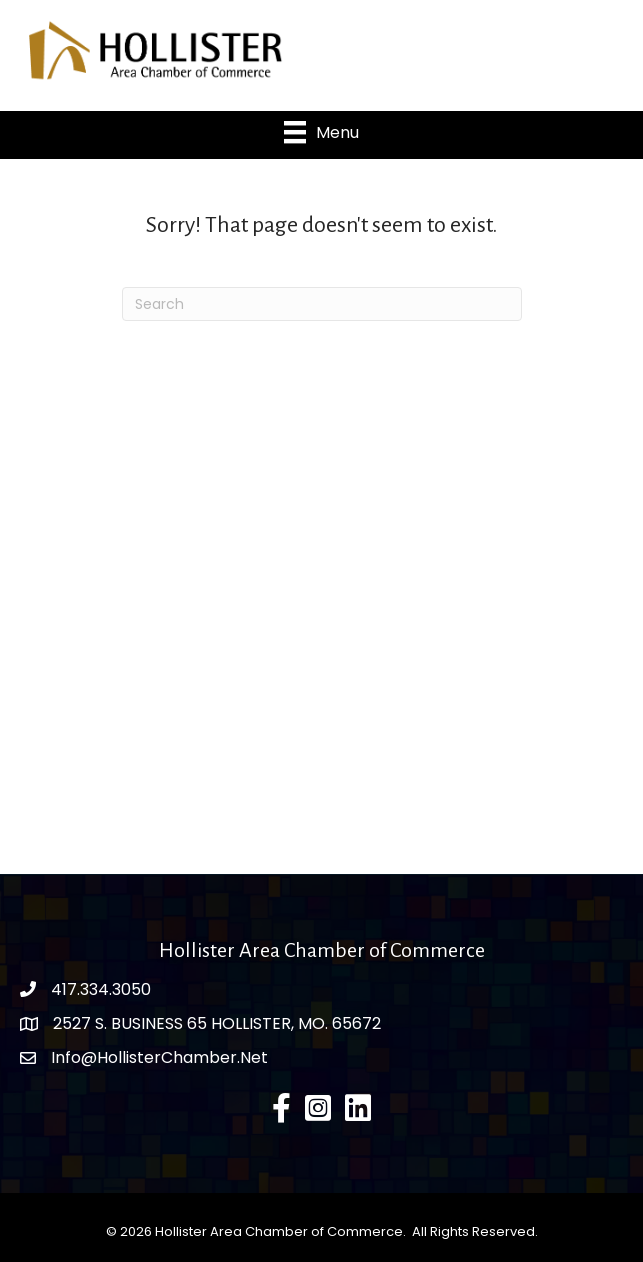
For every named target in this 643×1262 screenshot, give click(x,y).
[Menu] (321, 132)
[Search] (322, 304)
